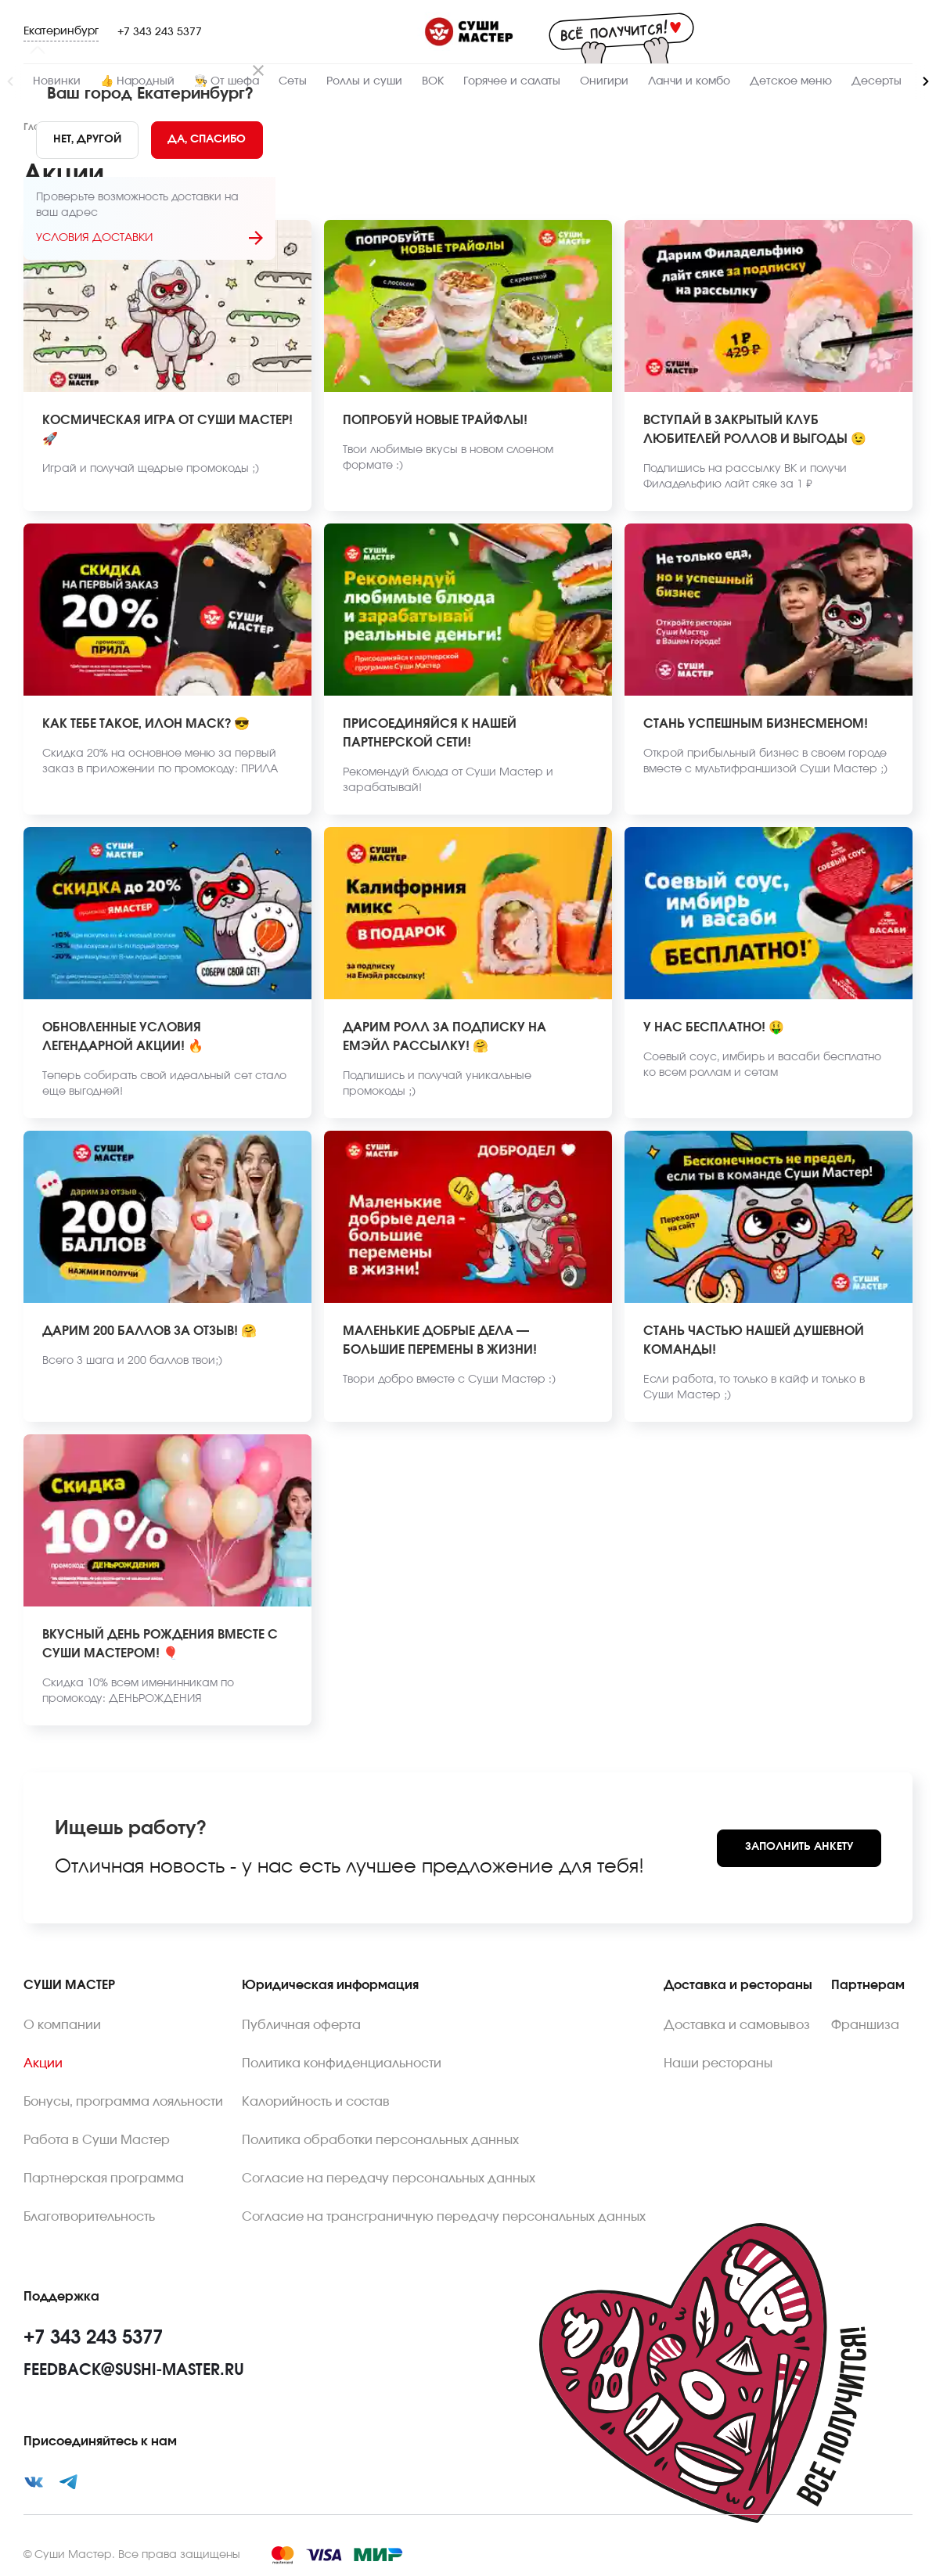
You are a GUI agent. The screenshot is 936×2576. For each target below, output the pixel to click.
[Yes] (207, 140)
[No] (87, 140)
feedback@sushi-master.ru (133, 2370)
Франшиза (865, 2025)
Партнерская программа (103, 2178)
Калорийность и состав (316, 2102)
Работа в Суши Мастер (96, 2140)
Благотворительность (89, 2217)
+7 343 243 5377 (159, 32)
